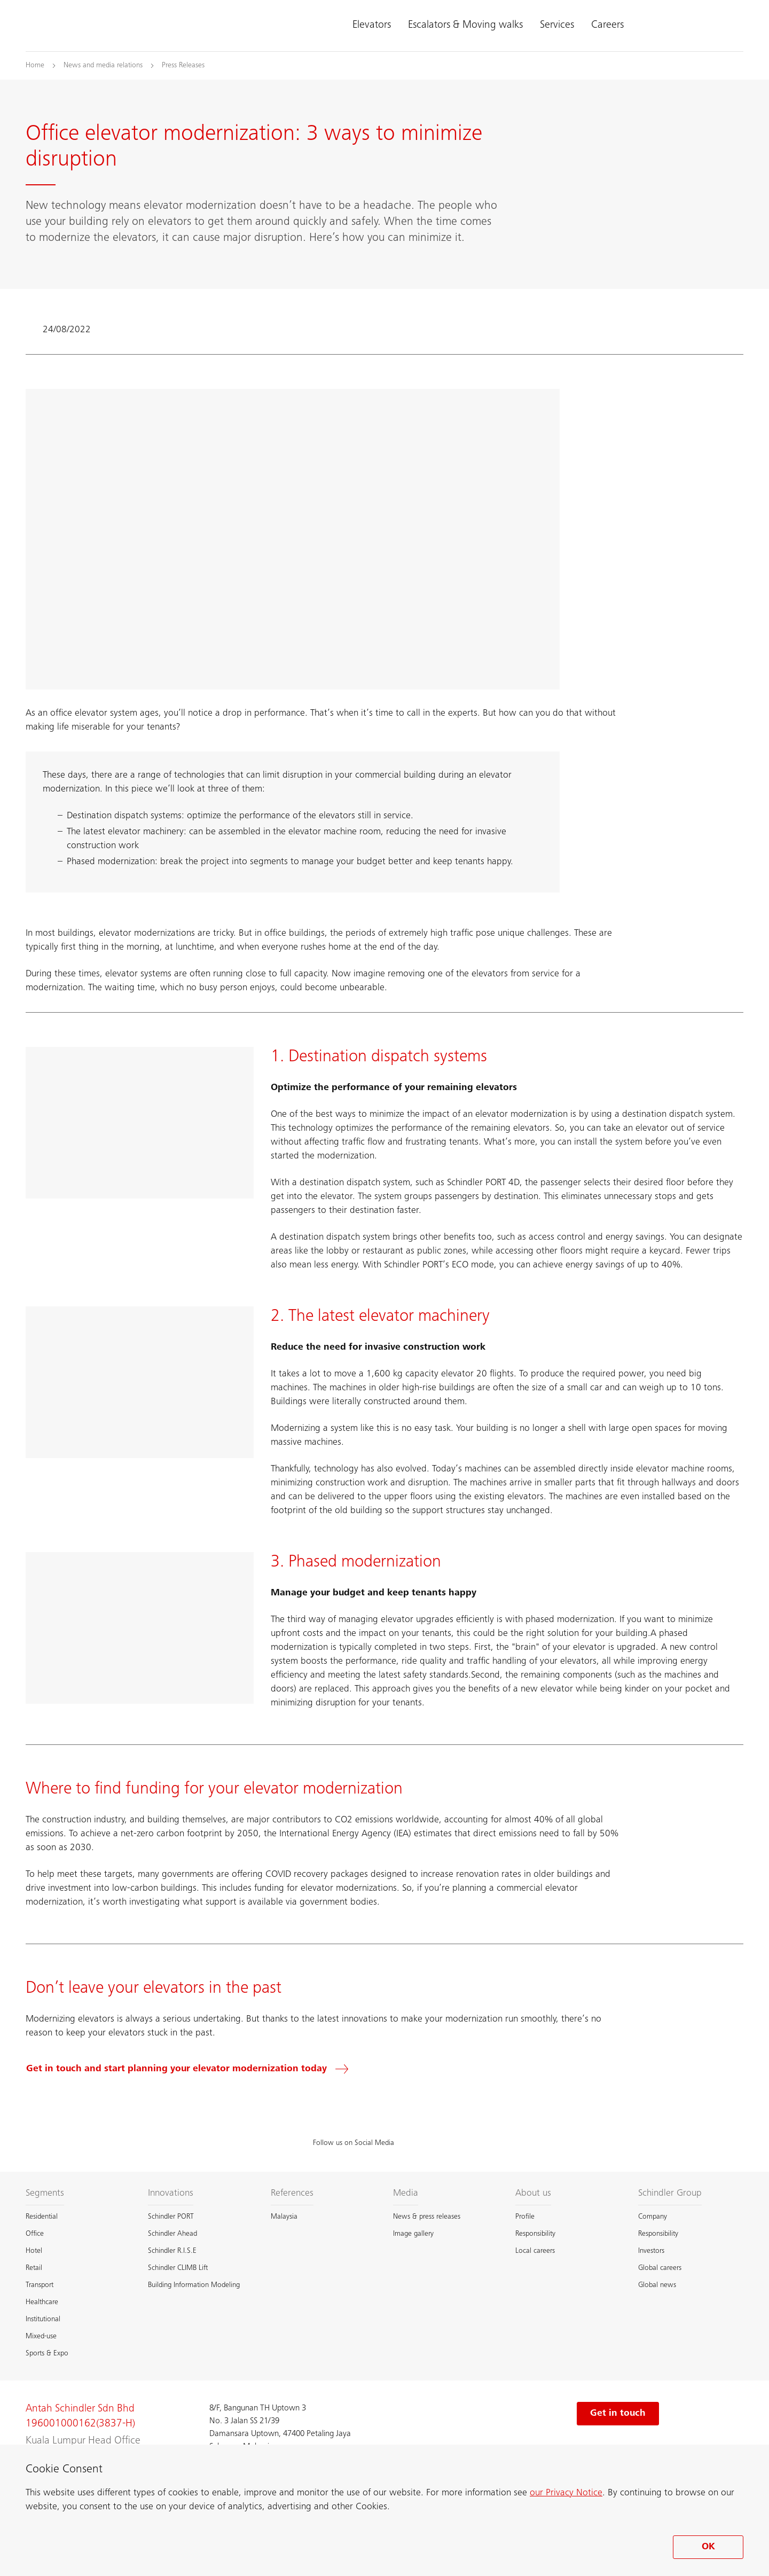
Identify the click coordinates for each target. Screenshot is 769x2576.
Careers (607, 25)
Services (557, 25)
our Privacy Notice (566, 2493)
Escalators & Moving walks (465, 25)
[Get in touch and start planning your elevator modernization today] (194, 2069)
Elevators (371, 25)
